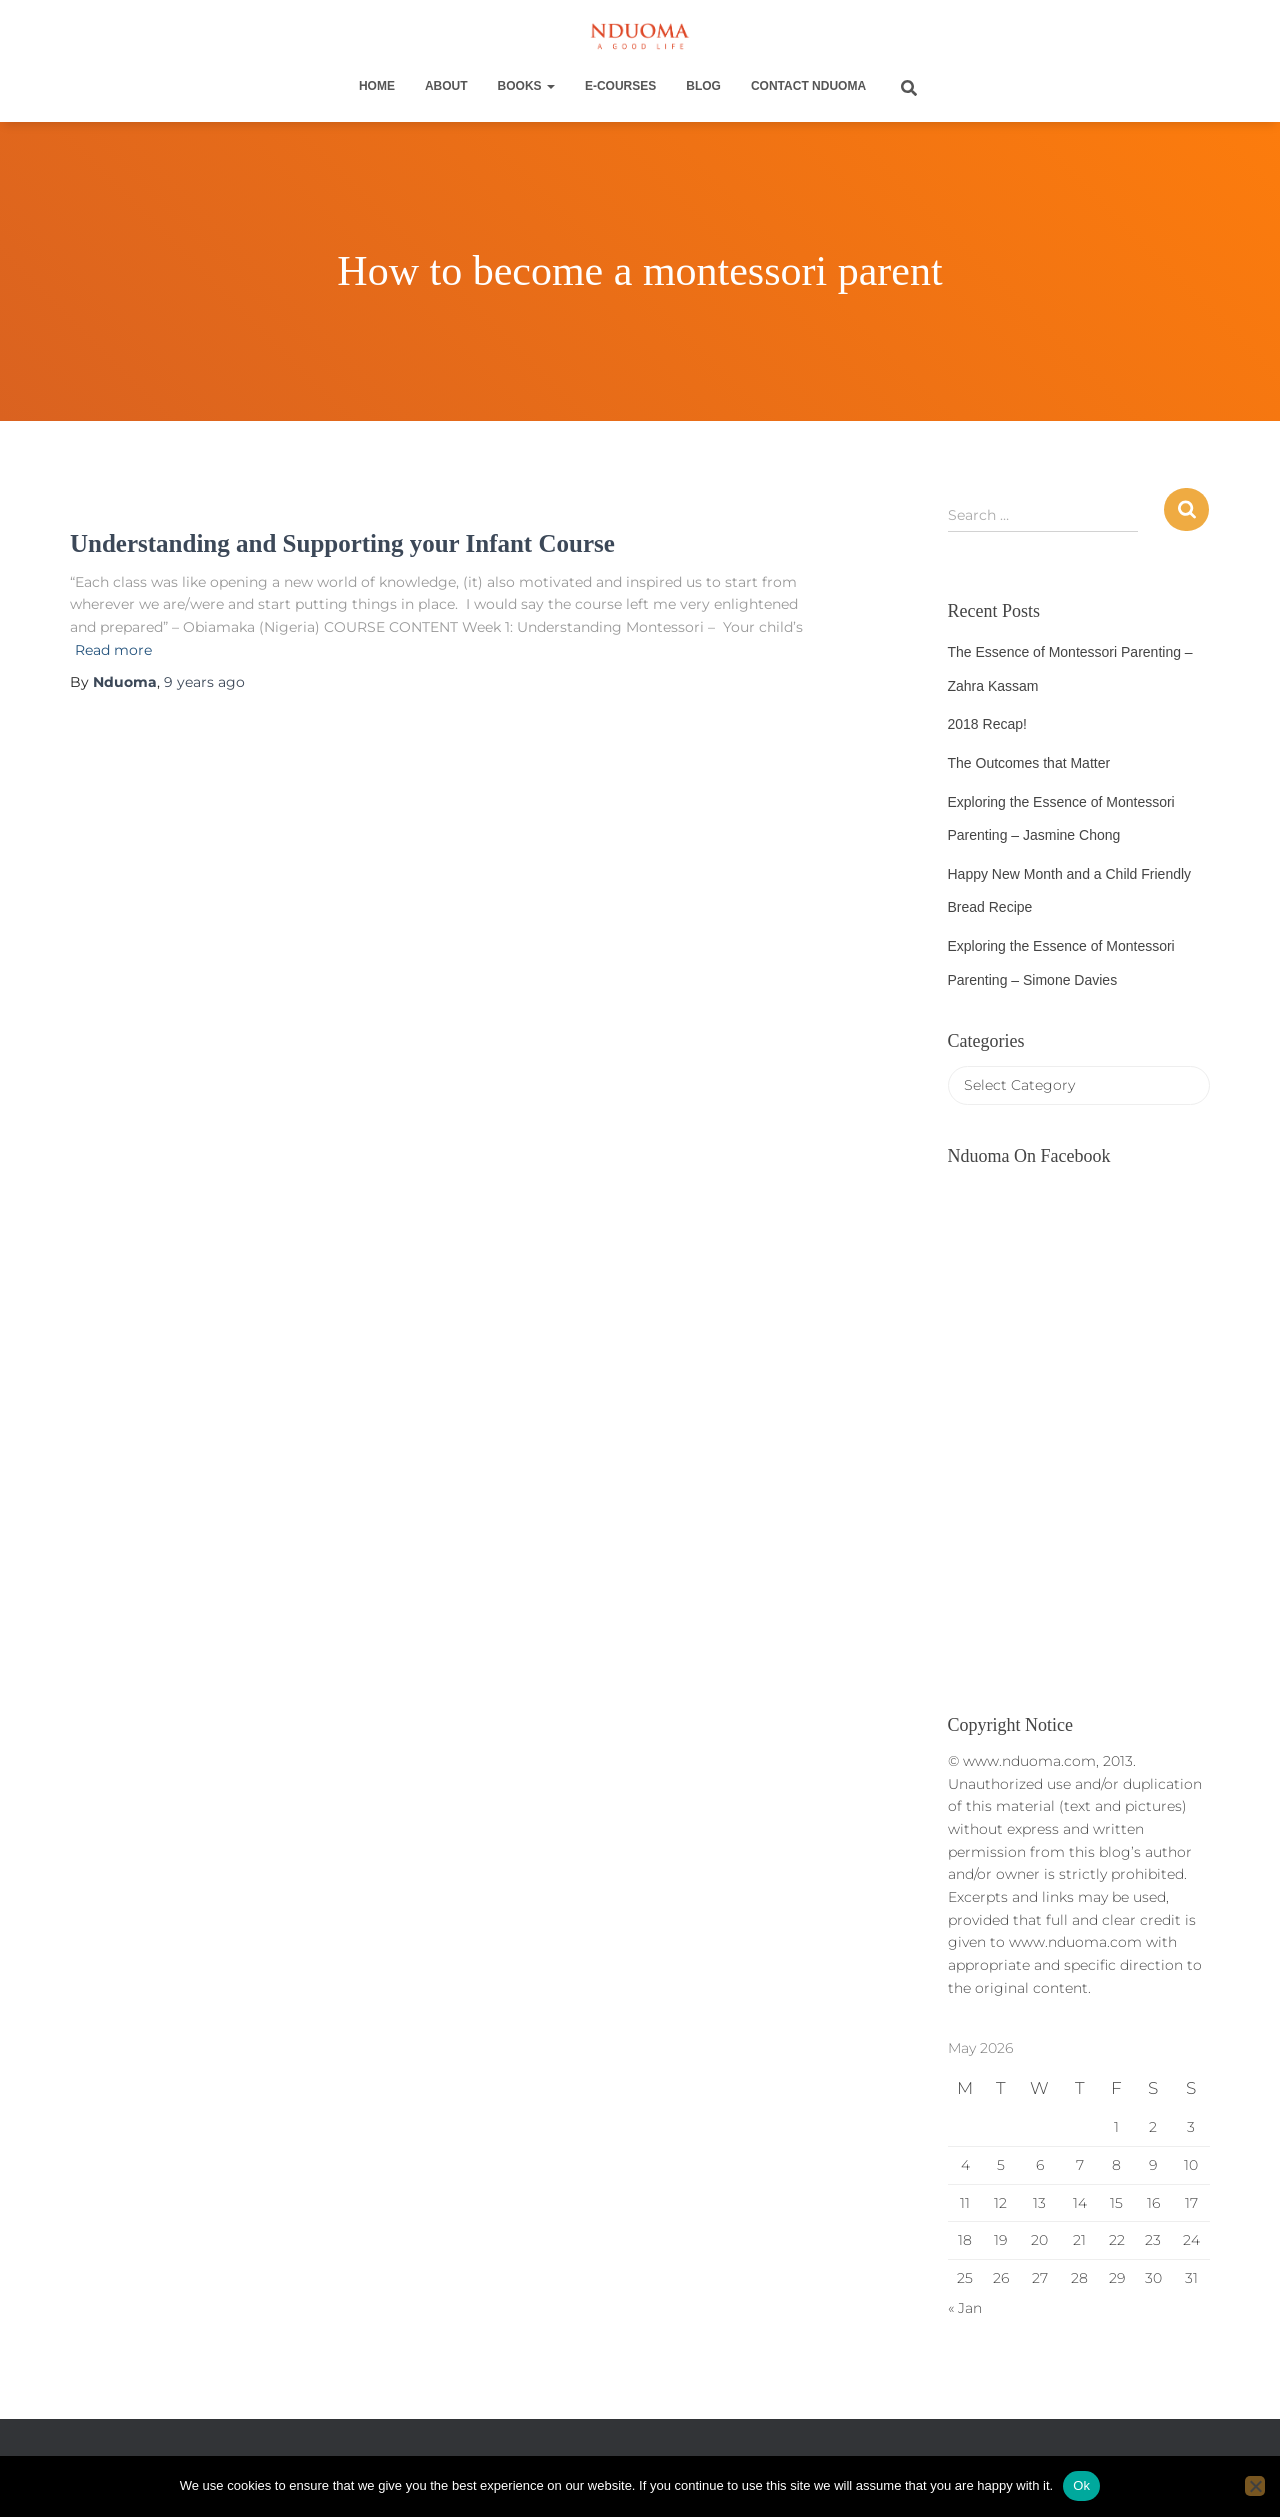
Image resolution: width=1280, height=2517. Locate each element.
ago (204, 682)
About (446, 86)
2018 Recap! (987, 724)
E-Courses (620, 86)
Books (526, 86)
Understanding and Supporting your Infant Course (342, 543)
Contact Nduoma (808, 86)
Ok (1081, 2485)
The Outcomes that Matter (1029, 763)
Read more (113, 650)
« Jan (965, 2308)
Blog (703, 86)
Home (377, 86)
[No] (1255, 2486)
